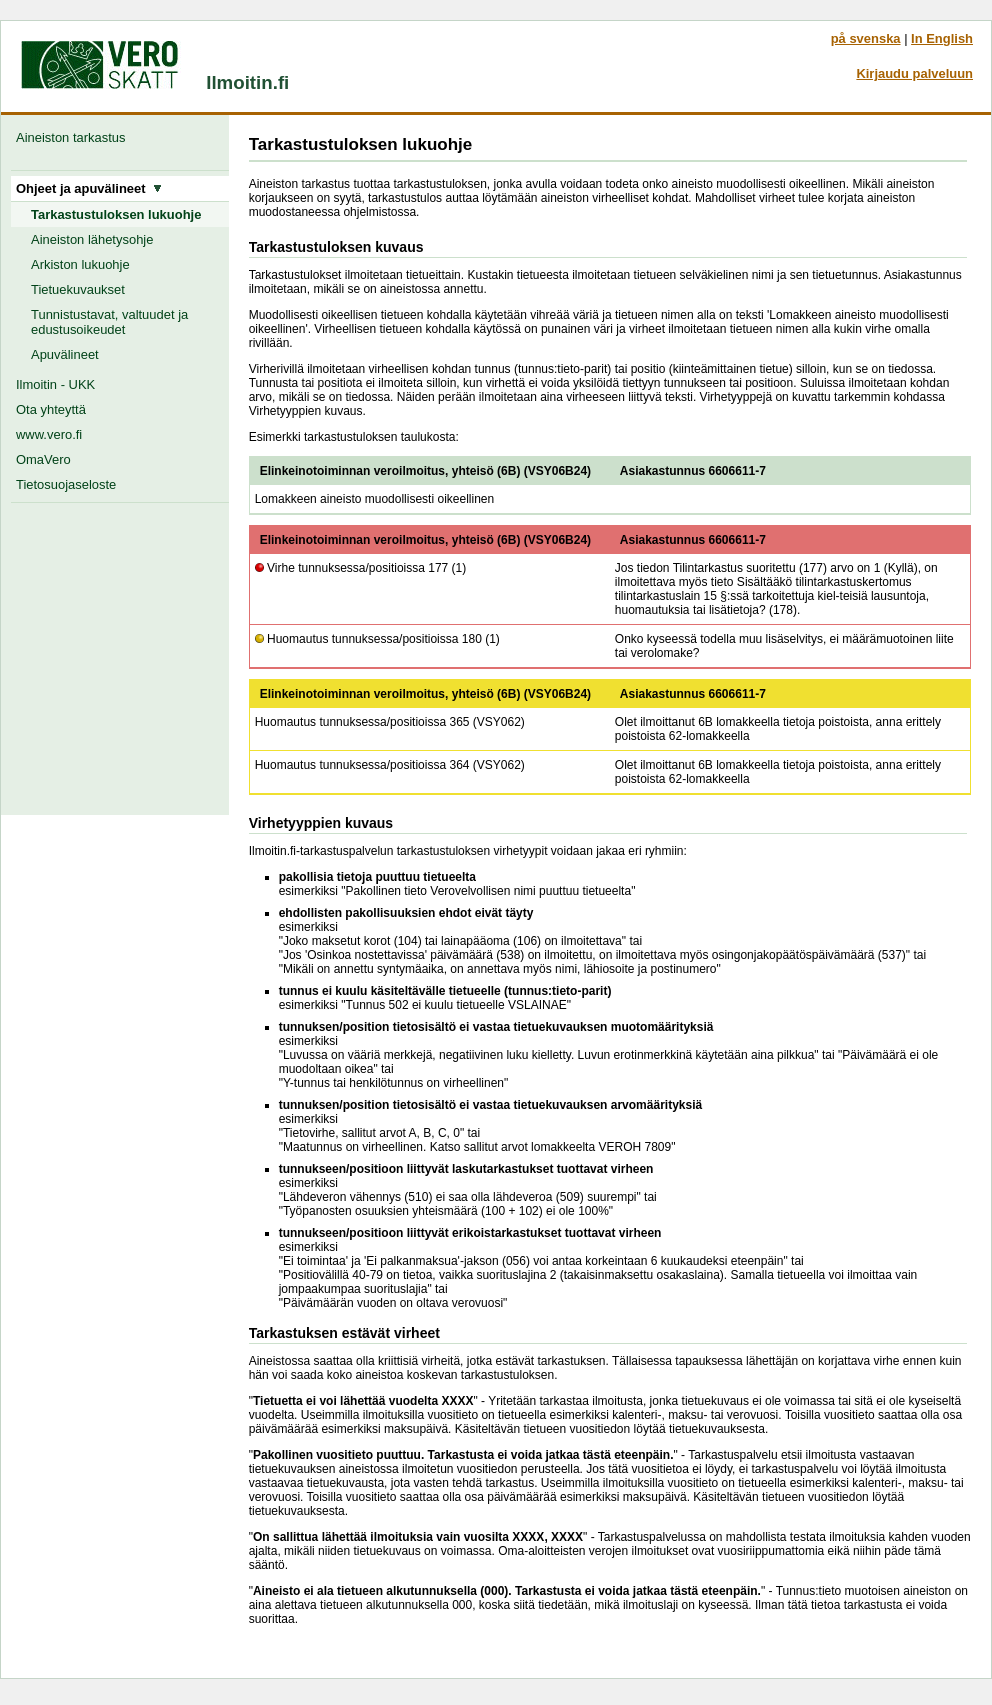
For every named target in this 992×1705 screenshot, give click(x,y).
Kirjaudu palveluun (914, 73)
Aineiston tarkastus (74, 137)
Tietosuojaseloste (66, 484)
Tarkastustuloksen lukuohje (116, 214)
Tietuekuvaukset (78, 289)
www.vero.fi (49, 434)
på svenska (866, 38)
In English (942, 38)
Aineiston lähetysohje (92, 239)
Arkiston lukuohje (80, 264)
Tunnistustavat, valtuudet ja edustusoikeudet (109, 322)
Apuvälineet (65, 354)
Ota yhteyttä (51, 409)
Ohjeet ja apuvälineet (89, 188)
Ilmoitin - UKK (55, 384)
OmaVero (43, 459)
